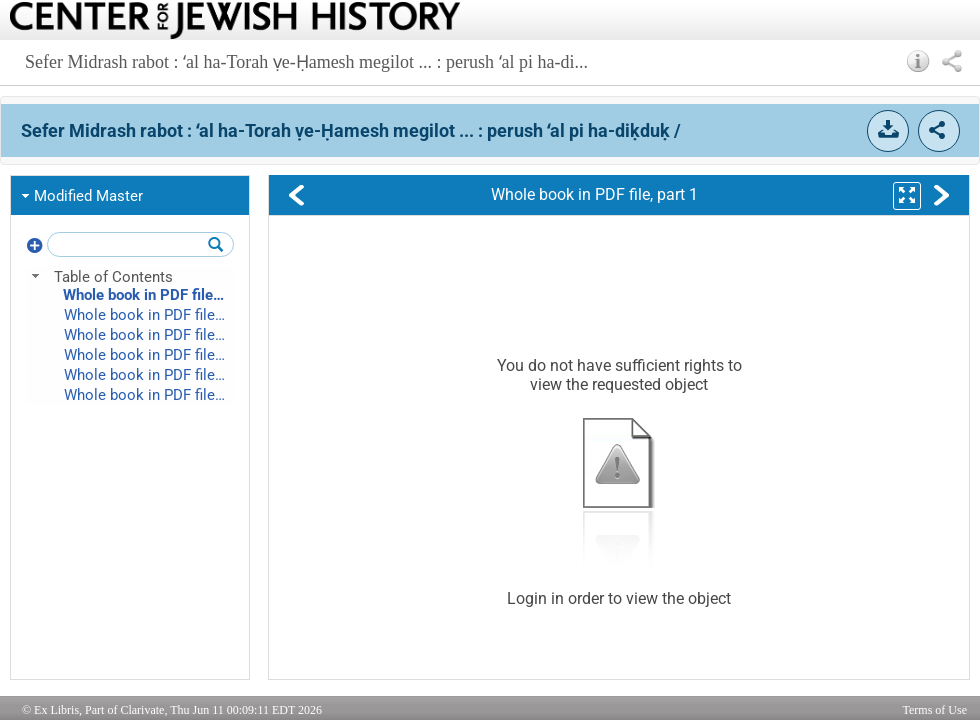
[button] (918, 61)
